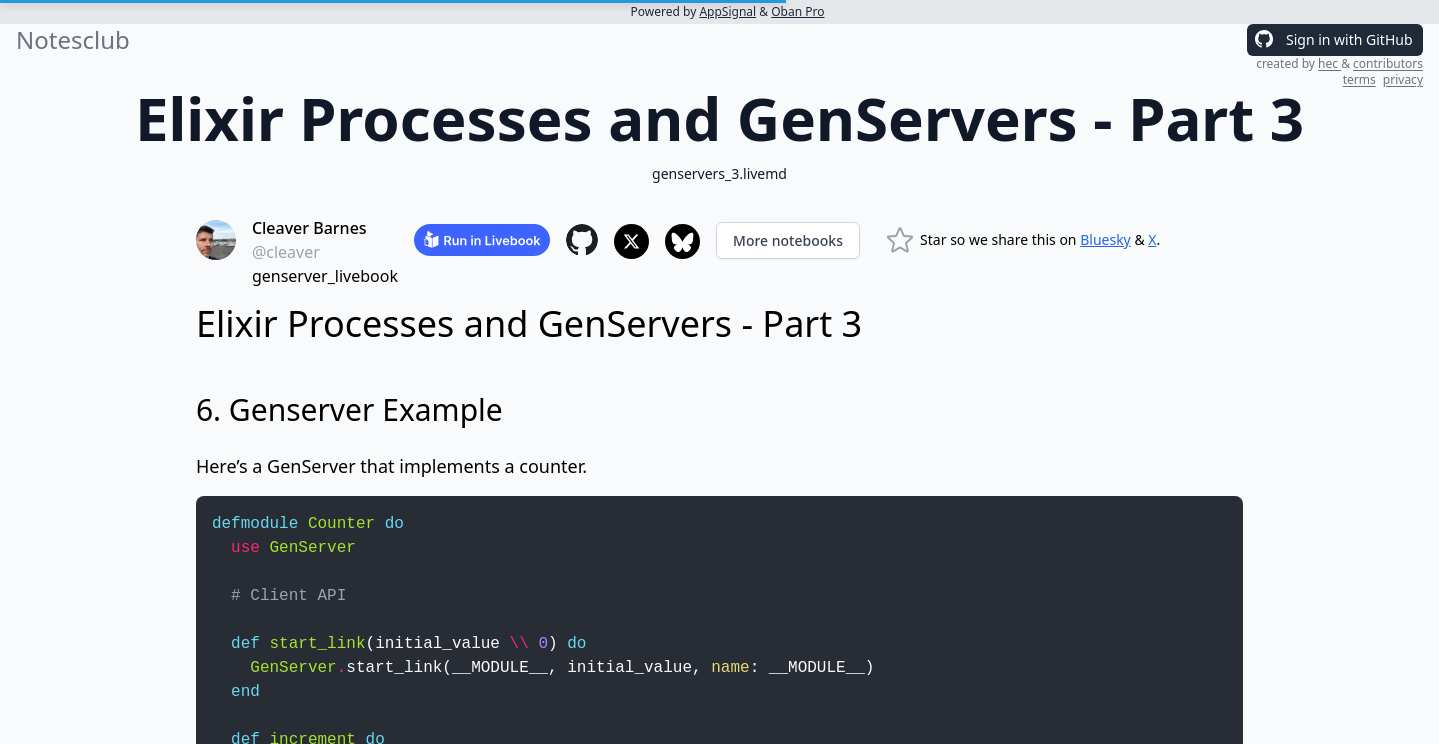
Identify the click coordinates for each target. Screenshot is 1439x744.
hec (1329, 63)
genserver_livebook (325, 276)
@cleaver (286, 252)
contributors (1388, 63)
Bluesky (1105, 239)
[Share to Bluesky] (682, 241)
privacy (1403, 79)
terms (1359, 79)
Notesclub (73, 40)
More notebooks (788, 240)
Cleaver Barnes (309, 228)
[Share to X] (631, 241)
